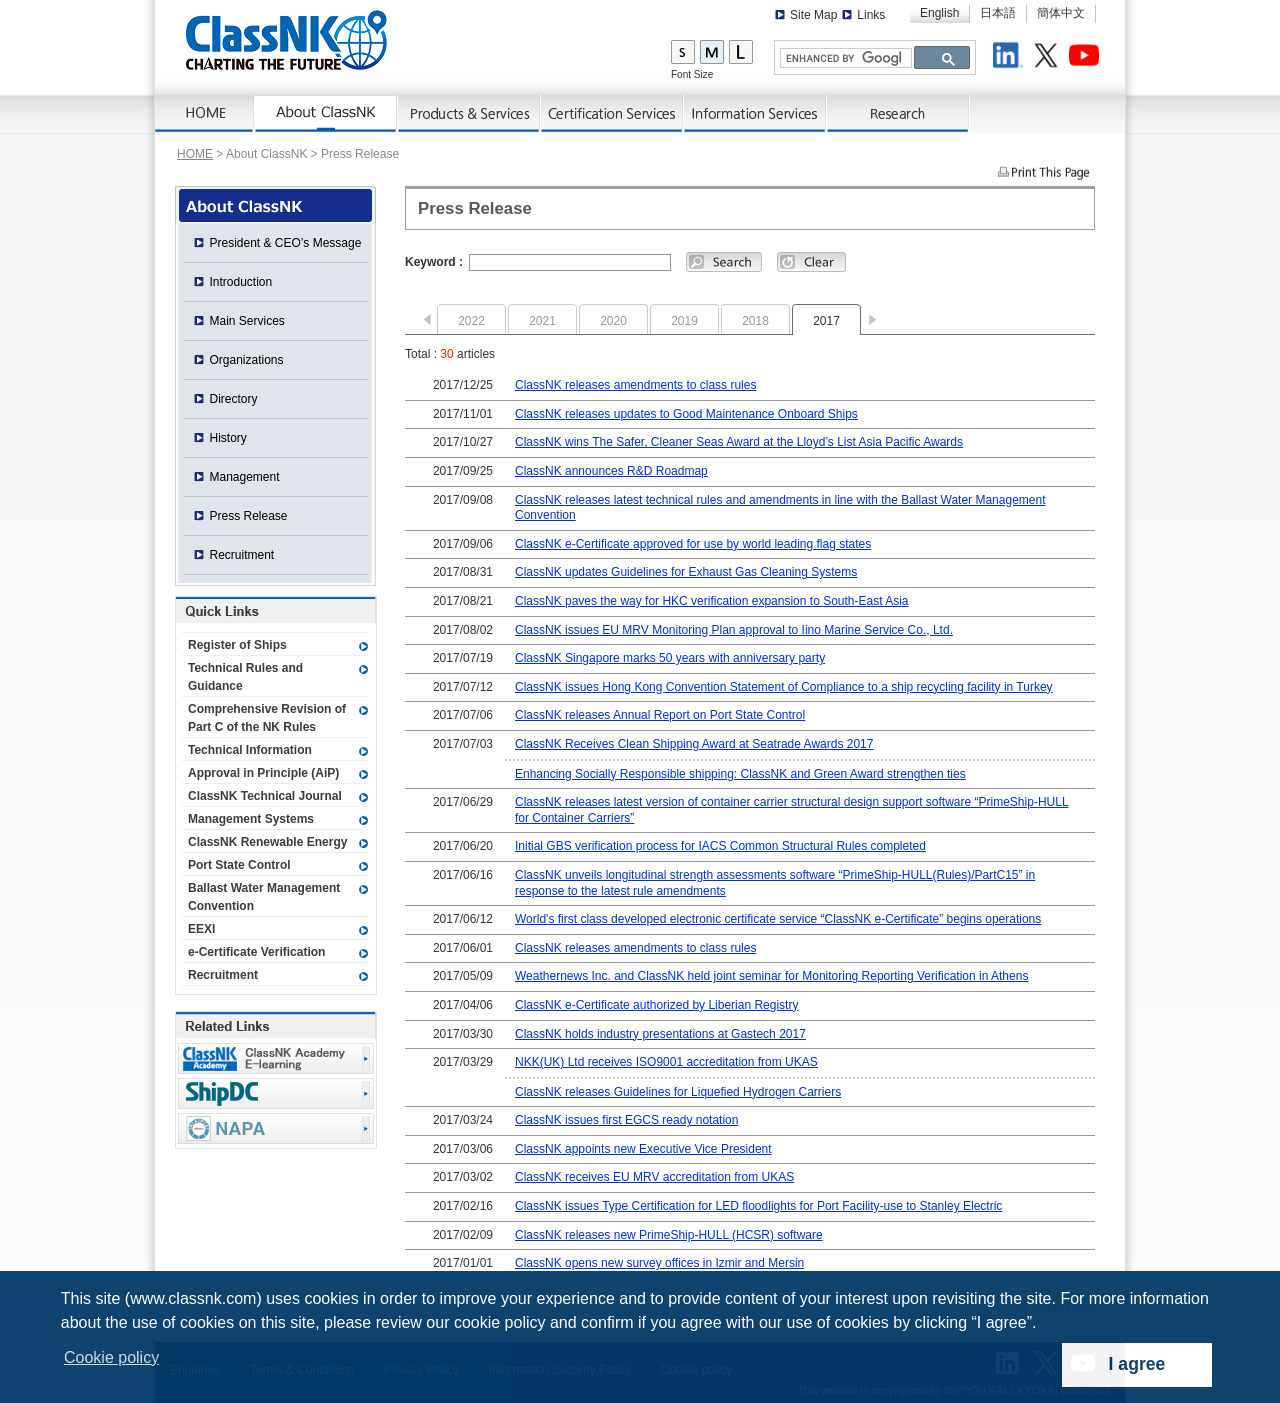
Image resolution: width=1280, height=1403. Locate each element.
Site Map (813, 15)
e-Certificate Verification (256, 952)
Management (245, 477)
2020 (613, 321)
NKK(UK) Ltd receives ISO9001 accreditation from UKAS (666, 1062)
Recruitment (242, 555)
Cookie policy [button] (111, 1357)
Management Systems (251, 819)
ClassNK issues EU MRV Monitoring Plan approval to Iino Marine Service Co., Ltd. (734, 630)
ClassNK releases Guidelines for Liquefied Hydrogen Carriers (678, 1092)
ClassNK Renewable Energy (267, 842)
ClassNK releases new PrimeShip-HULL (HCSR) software (669, 1235)
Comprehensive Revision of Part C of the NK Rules (267, 718)
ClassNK (286, 40)
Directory (234, 399)
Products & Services (469, 114)
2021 (542, 321)
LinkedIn (1011, 58)
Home (205, 114)
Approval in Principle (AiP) (263, 773)
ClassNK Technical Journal (265, 796)
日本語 (998, 13)
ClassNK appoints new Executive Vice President (643, 1149)
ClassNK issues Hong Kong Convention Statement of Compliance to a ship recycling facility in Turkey (784, 687)
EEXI (201, 929)
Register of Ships (237, 645)
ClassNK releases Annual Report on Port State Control (660, 715)
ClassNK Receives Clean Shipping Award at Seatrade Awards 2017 (694, 744)
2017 (826, 321)
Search (724, 262)
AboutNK (326, 114)
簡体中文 (1061, 13)
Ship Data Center (276, 1093)
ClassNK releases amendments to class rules (635, 385)
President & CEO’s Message (286, 243)
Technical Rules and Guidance (245, 677)
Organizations (247, 360)
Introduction (241, 282)
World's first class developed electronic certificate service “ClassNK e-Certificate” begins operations (778, 919)
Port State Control (239, 865)
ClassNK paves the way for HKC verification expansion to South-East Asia (712, 601)
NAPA (276, 1128)
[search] (844, 58)
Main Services (247, 321)
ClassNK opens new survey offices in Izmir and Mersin (659, 1263)
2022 (471, 321)
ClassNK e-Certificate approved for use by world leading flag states (693, 544)
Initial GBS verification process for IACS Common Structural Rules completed (720, 846)
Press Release (249, 516)
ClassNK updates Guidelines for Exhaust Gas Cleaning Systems (686, 572)
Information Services (755, 114)
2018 (755, 321)
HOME (195, 154)
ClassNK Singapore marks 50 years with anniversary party (670, 658)
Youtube (1087, 58)
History (228, 438)
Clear (811, 262)
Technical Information (250, 750)
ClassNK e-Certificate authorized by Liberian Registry (656, 1005)
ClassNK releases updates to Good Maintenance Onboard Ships (686, 414)
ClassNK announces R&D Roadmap (611, 471)
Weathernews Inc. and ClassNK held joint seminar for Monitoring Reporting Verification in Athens (771, 976)
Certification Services (612, 114)
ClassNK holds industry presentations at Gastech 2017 (660, 1034)
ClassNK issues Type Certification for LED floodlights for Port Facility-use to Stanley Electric (758, 1206)
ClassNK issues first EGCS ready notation (626, 1120)
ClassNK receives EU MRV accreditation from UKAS (654, 1177)
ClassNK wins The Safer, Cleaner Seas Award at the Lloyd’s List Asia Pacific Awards (739, 442)
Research (898, 114)
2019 (684, 321)
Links (871, 15)
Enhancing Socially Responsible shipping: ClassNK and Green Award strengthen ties (740, 774)
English (939, 13)
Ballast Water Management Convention (264, 897)
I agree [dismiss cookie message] (1137, 1364)
